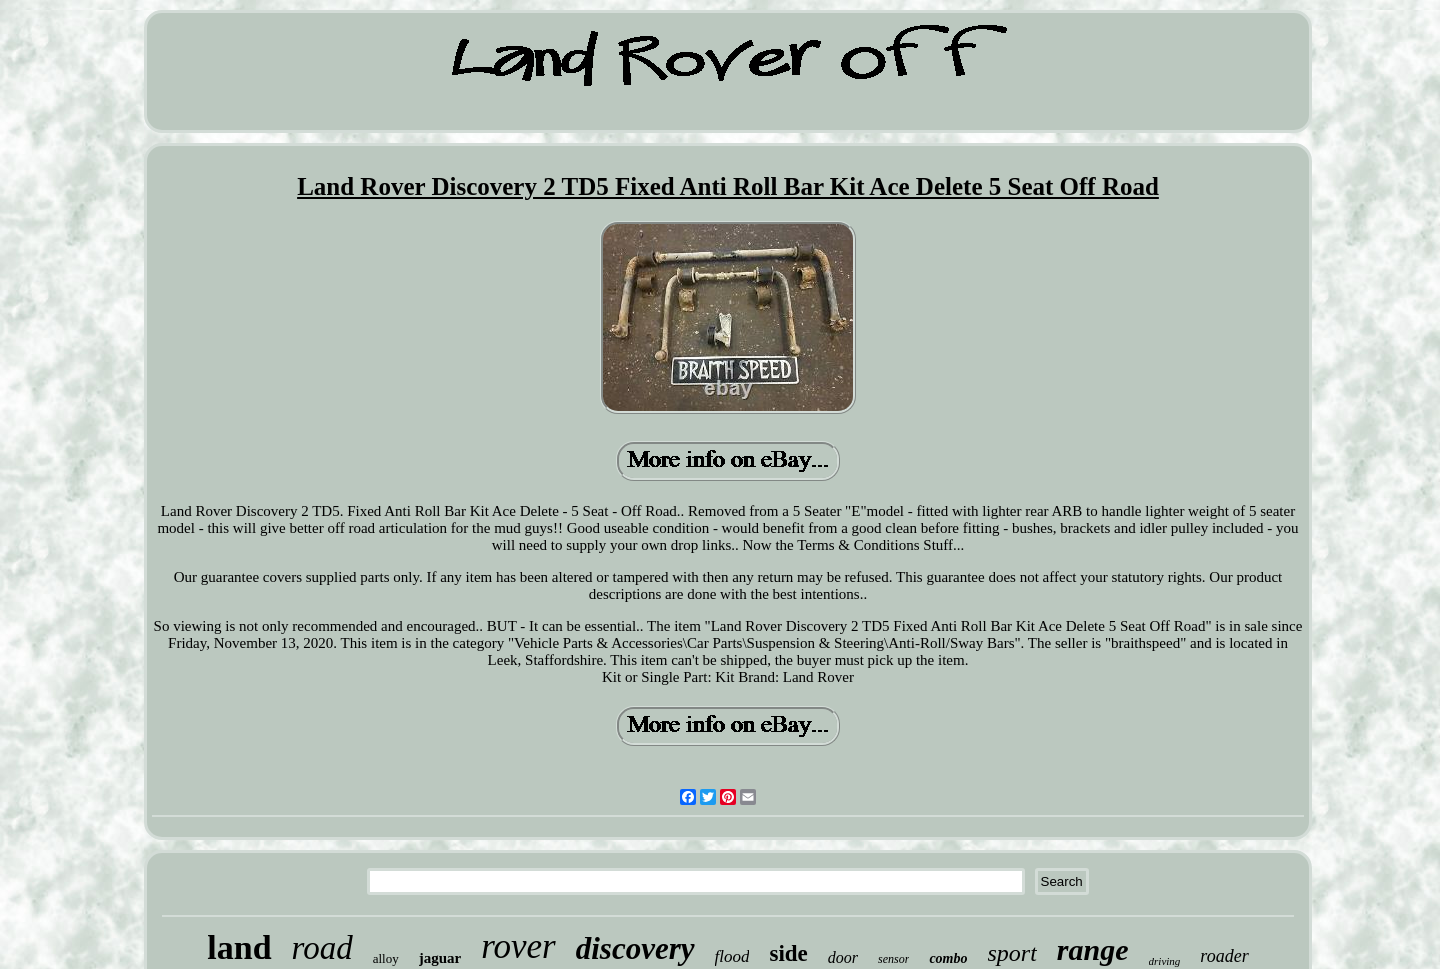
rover (518, 946)
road (322, 948)
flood (732, 956)
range (1093, 949)
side (788, 953)
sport (1012, 953)
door (843, 957)
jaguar (440, 958)
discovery (635, 948)
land (239, 947)
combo (948, 958)
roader (1224, 956)
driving (1165, 961)
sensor (893, 959)
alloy (386, 958)
